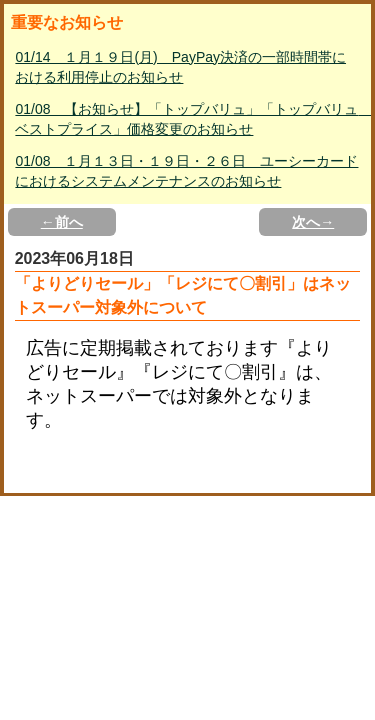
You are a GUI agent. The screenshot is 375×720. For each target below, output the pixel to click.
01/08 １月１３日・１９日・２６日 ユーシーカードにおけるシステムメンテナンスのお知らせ (186, 171)
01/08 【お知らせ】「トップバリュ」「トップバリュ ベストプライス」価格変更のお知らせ (189, 119)
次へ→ (313, 222)
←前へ (62, 222)
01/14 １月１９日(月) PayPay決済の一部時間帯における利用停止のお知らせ (180, 67)
